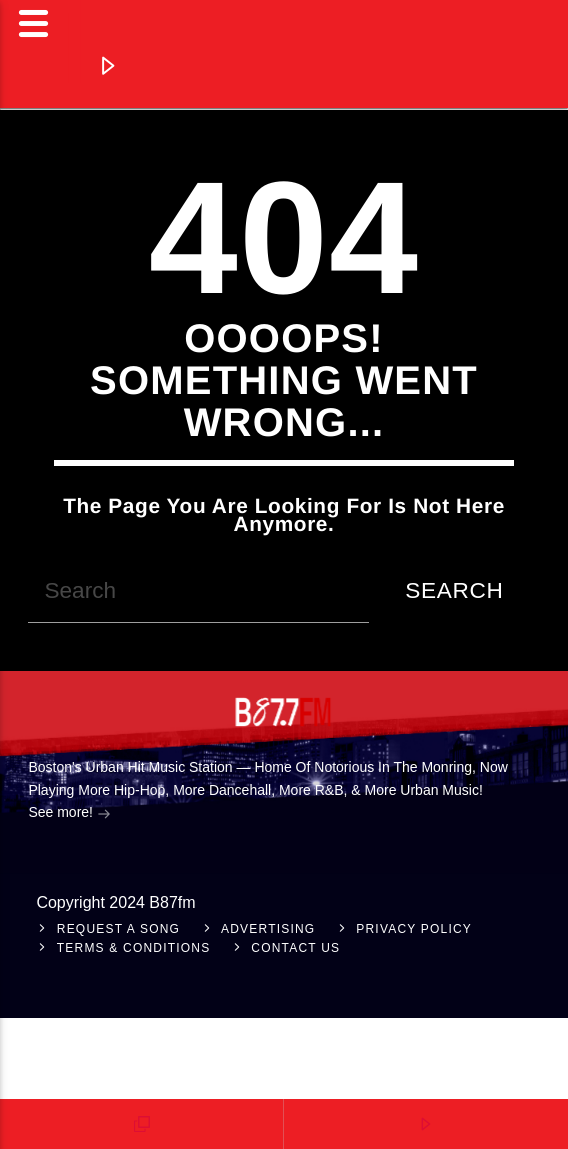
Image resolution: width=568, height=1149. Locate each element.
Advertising (268, 929)
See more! (69, 814)
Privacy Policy (414, 929)
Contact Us (295, 948)
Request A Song (118, 929)
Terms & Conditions (134, 948)
